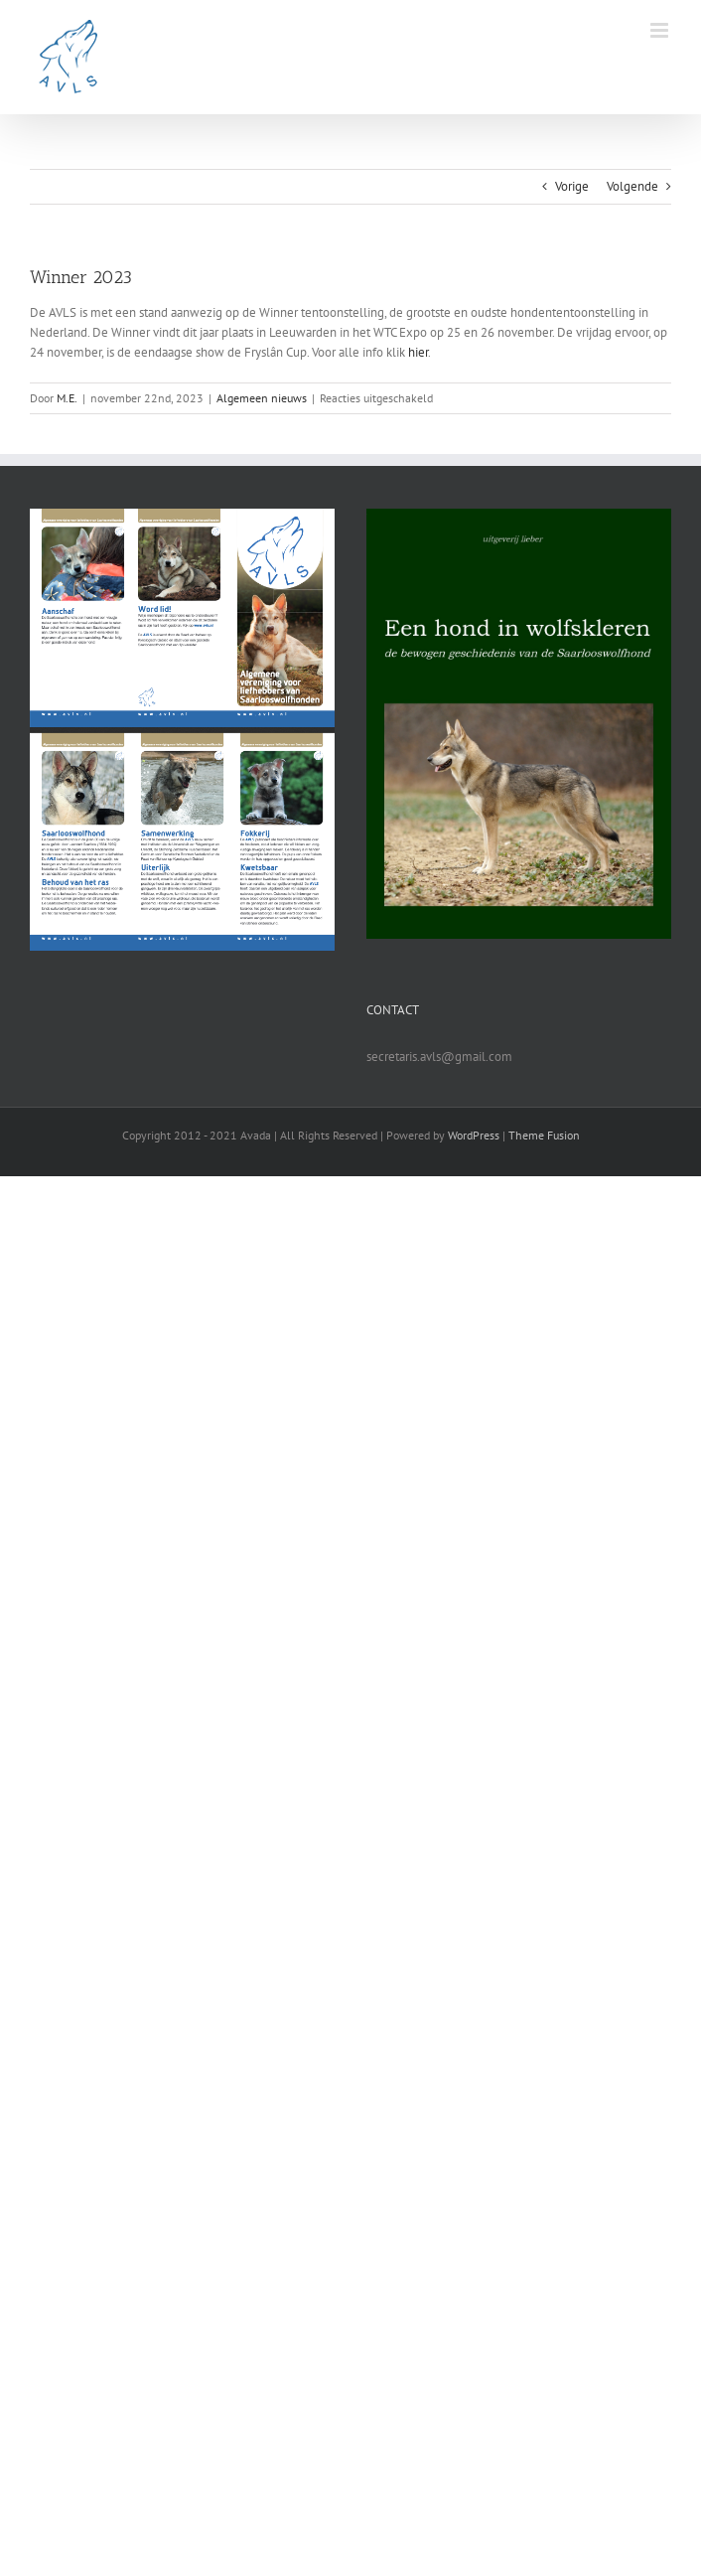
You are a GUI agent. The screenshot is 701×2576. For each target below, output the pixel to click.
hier (418, 352)
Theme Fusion (544, 1135)
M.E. (67, 397)
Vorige (572, 186)
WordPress (473, 1135)
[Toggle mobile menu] (660, 30)
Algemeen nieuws (261, 397)
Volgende (632, 186)
